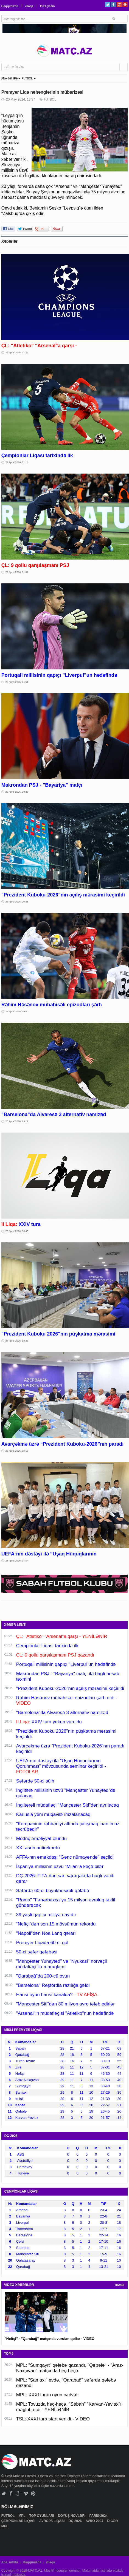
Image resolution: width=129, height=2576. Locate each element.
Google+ (119, 4)
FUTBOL (27, 78)
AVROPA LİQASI (52, 2521)
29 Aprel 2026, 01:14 (16, 462)
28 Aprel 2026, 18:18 (16, 1450)
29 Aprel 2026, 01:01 (16, 572)
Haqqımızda (9, 6)
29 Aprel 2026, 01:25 (16, 352)
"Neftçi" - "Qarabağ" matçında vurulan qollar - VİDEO (49, 2339)
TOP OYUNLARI (42, 2516)
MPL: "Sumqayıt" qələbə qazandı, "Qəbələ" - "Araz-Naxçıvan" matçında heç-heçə (70, 2368)
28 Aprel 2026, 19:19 (16, 1121)
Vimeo (26, 2493)
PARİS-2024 (99, 2516)
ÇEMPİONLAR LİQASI (18, 2521)
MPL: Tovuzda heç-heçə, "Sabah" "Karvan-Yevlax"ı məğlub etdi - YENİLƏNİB (69, 2407)
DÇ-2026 (76, 2521)
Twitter (107, 4)
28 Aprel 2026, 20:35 (16, 901)
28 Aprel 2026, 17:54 (16, 1560)
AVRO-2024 (95, 2521)
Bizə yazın (47, 6)
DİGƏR (113, 2521)
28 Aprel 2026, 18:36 (16, 1340)
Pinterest (125, 4)
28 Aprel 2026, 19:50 (16, 1011)
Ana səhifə (9, 2562)
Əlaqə (29, 6)
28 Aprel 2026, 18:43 (16, 1231)
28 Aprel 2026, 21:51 (16, 682)
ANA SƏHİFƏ (9, 78)
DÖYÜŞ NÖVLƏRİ (72, 2516)
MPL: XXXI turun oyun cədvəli (47, 2394)
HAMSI (119, 2284)
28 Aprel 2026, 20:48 (16, 791)
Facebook (113, 4)
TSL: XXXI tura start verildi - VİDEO (53, 2419)
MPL (22, 2516)
